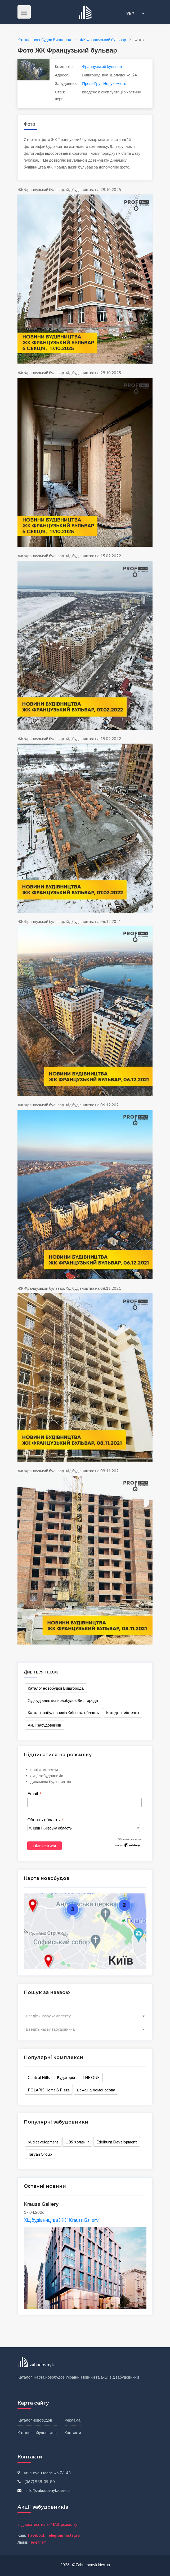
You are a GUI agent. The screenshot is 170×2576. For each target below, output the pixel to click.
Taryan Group (40, 2154)
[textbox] (85, 2015)
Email (34, 1794)
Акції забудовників (44, 1725)
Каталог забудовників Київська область (63, 1712)
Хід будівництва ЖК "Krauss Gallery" (62, 2220)
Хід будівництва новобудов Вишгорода (63, 1700)
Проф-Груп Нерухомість (104, 83)
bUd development (43, 2141)
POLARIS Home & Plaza (49, 2089)
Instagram (74, 2535)
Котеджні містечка (122, 1712)
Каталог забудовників (37, 2432)
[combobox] (85, 2015)
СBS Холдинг (77, 2141)
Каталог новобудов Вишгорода (56, 1688)
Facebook (36, 2535)
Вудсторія (66, 2077)
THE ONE (91, 2077)
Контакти (73, 2432)
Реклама (72, 2420)
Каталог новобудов (34, 2420)
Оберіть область (45, 1820)
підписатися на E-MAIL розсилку (47, 2524)
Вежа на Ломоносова (96, 2089)
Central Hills (39, 2077)
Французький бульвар (102, 66)
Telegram (55, 2535)
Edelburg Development (116, 2141)
